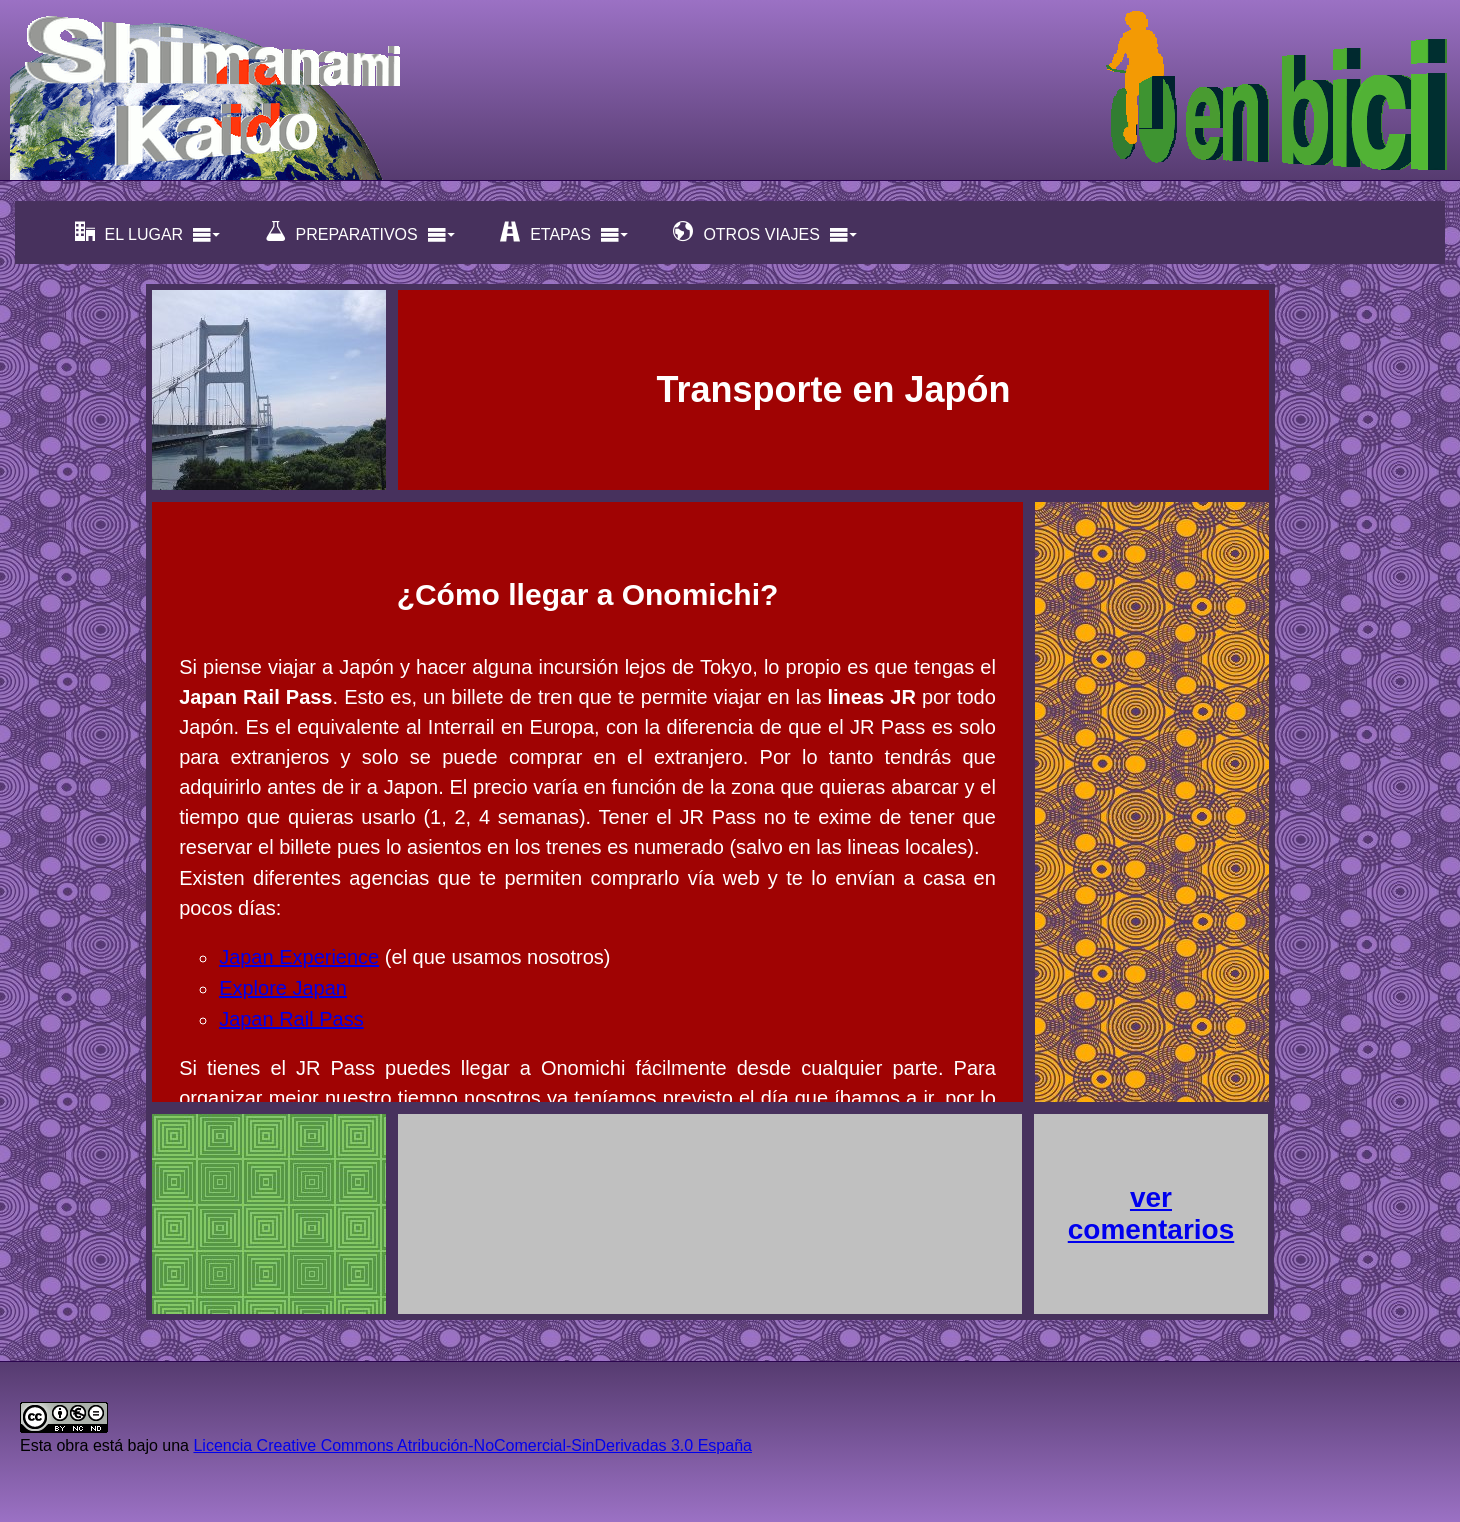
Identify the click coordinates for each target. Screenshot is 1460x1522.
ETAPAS (564, 232)
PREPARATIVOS (361, 232)
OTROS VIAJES (765, 232)
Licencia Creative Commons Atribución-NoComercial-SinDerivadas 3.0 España (472, 1445)
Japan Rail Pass (291, 1019)
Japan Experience (299, 957)
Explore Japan (283, 988)
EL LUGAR (148, 232)
